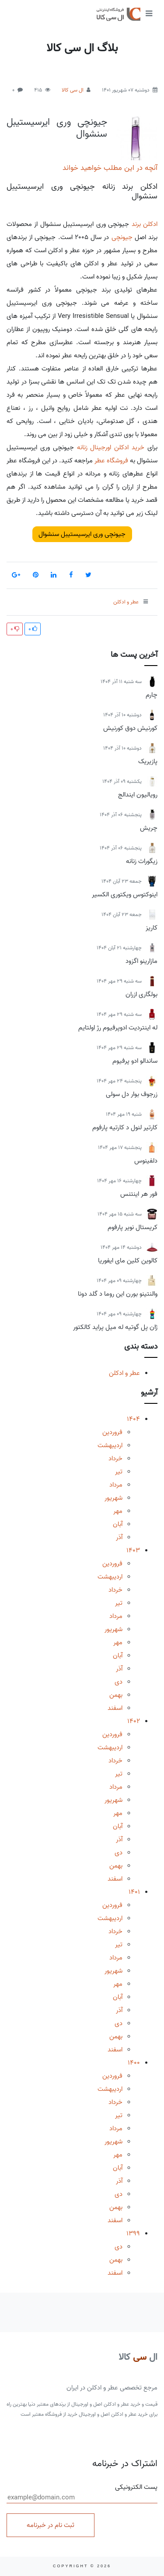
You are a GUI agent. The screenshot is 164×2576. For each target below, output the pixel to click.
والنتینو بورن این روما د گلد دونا (117, 1294)
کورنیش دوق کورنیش (130, 728)
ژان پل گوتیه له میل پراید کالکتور (115, 1327)
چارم (151, 695)
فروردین (112, 1432)
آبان (117, 1524)
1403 (133, 1550)
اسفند (115, 1708)
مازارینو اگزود (141, 961)
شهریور (113, 1498)
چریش (148, 828)
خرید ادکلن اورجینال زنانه (111, 447)
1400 (134, 2063)
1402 (133, 1721)
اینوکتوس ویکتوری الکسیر (124, 894)
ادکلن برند (144, 224)
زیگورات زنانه (141, 861)
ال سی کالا (73, 90)
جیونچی (122, 237)
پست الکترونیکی (82, 2492)
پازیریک (147, 761)
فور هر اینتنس (138, 1194)
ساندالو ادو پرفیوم (134, 1061)
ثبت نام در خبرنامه (50, 2525)
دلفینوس (145, 1161)
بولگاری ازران (141, 994)
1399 (133, 2233)
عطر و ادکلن (124, 1373)
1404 (133, 1419)
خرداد (115, 1458)
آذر (119, 1537)
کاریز (151, 928)
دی (118, 1682)
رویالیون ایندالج (137, 794)
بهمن (115, 1695)
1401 (134, 1892)
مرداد (115, 1485)
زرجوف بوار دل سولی (131, 1094)
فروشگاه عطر (111, 460)
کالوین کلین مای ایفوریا (127, 1260)
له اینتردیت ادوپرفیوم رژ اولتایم (117, 1027)
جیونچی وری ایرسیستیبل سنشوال (57, 127)
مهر (117, 1511)
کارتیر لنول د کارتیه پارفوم (124, 1127)
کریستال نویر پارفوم (132, 1227)
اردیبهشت (110, 1445)
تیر (118, 1471)
